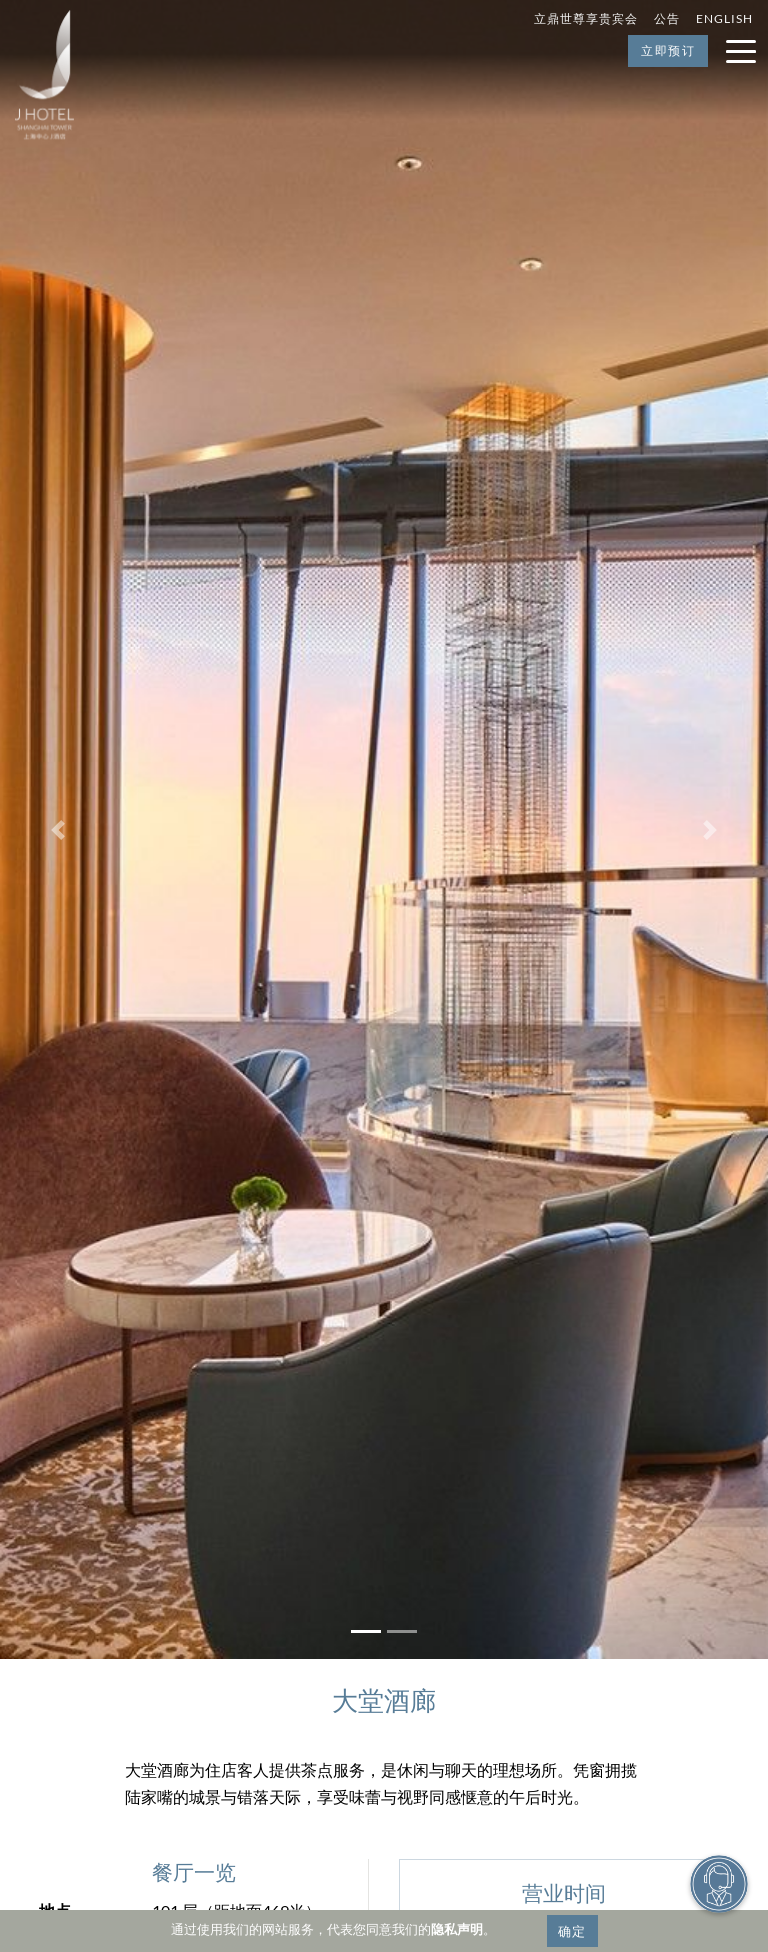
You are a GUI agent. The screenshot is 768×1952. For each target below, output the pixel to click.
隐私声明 (457, 1929)
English (724, 18)
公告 (667, 18)
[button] (57, 829)
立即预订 (668, 50)
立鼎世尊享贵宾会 (586, 18)
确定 (572, 1931)
